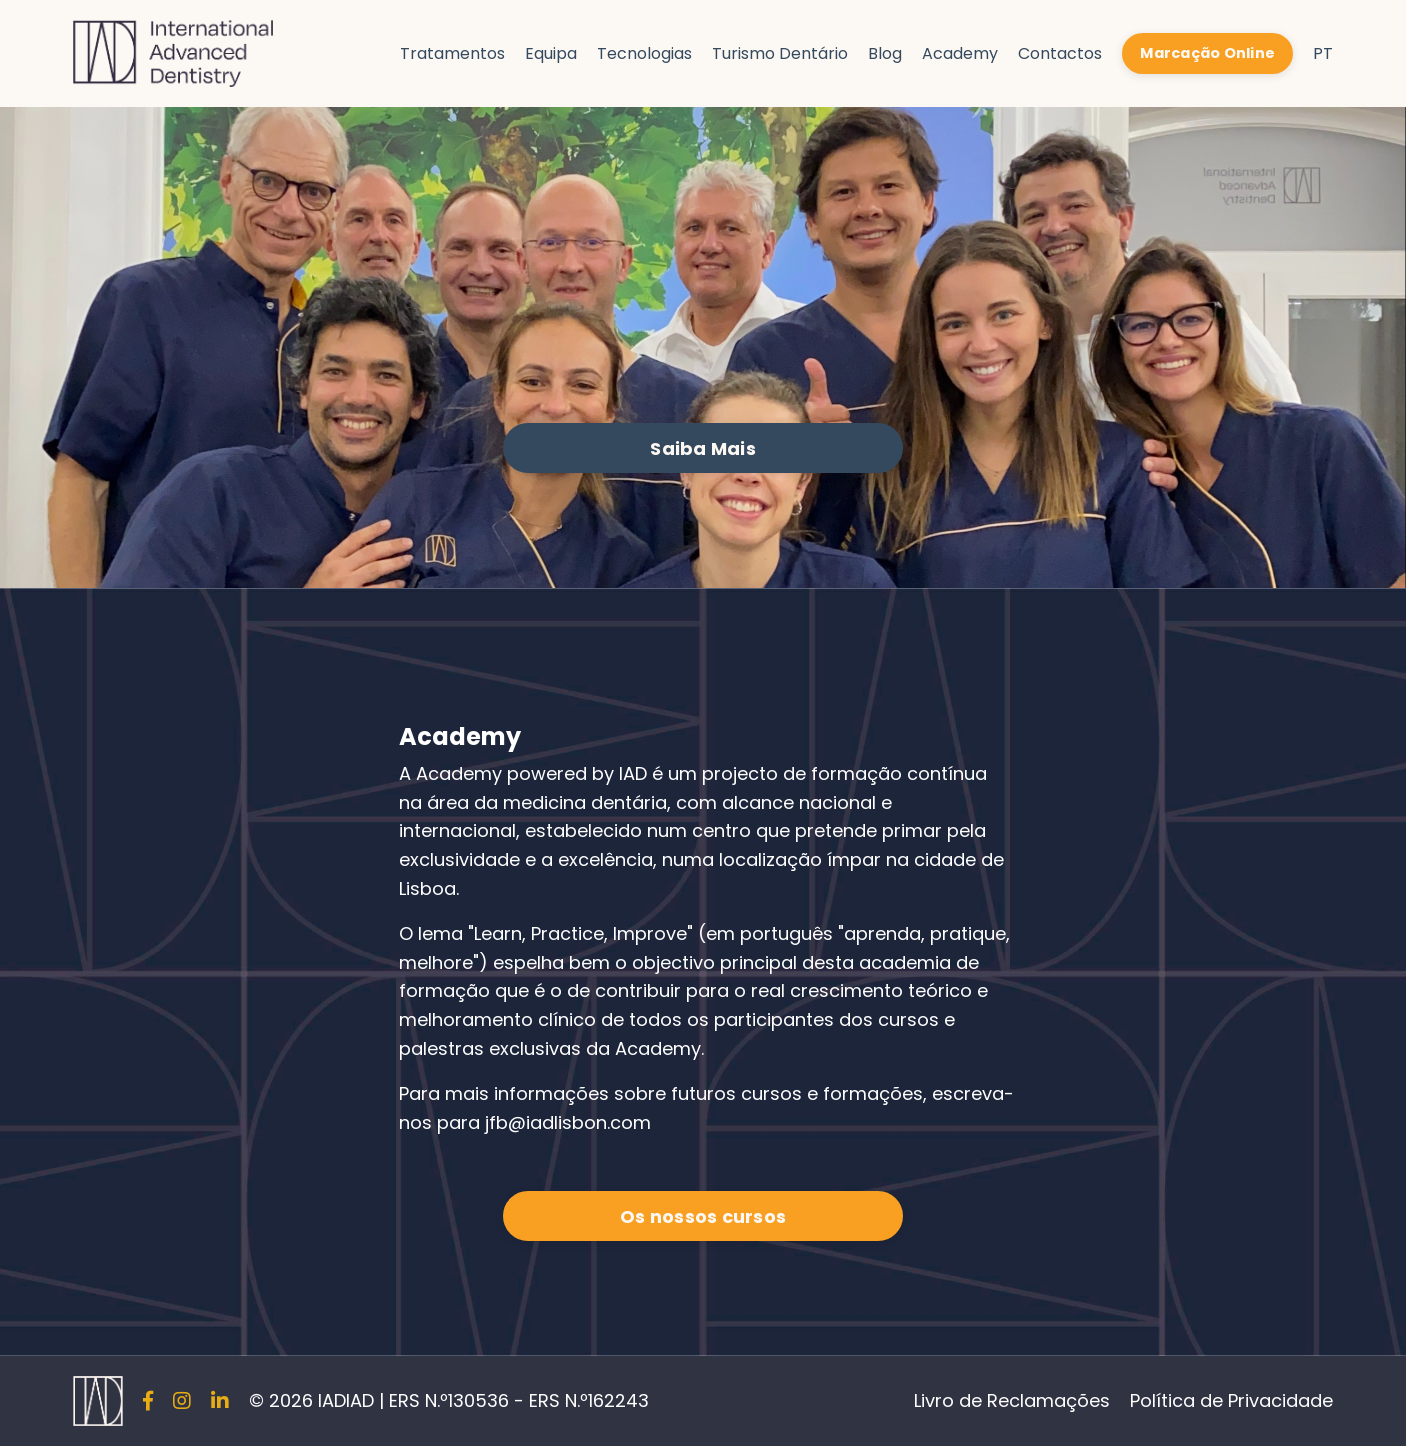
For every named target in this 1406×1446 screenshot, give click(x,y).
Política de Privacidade (1231, 1400)
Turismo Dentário (780, 53)
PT (1323, 53)
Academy (960, 53)
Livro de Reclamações (1012, 1400)
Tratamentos (452, 53)
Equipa (551, 53)
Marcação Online (1207, 53)
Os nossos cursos (703, 1216)
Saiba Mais (703, 448)
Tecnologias (644, 53)
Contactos (1060, 53)
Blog (885, 53)
